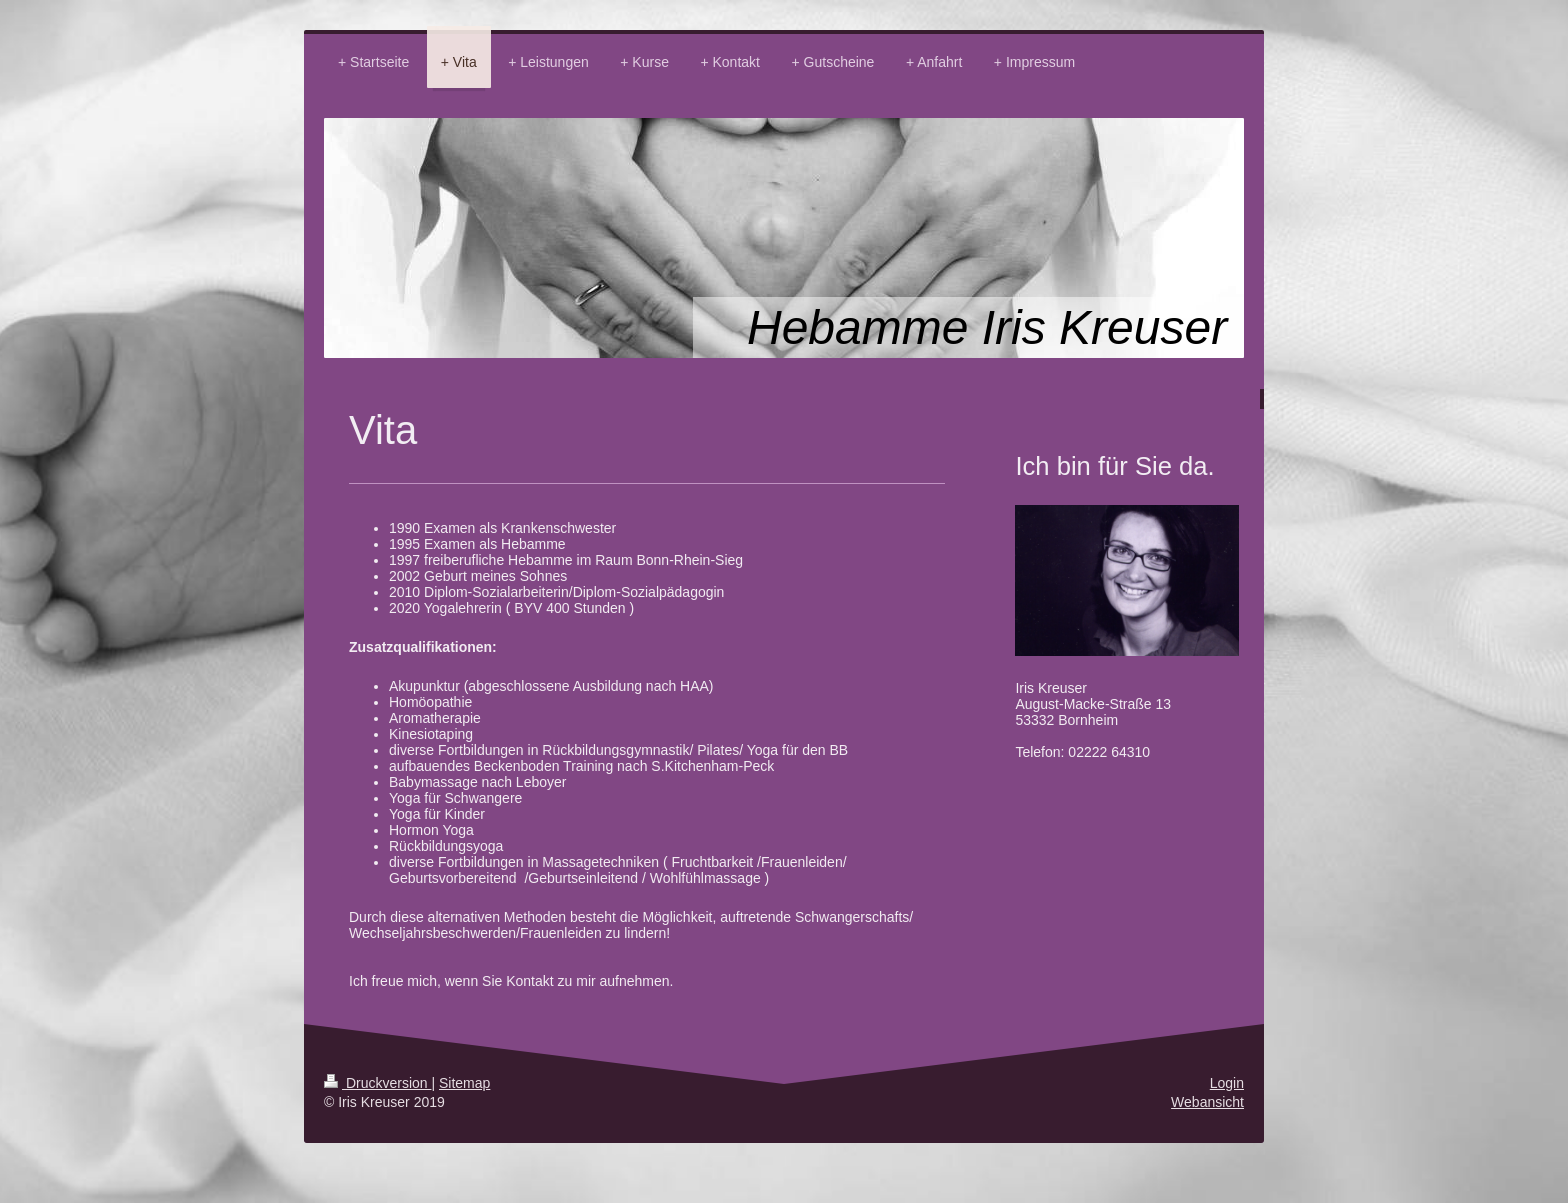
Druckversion (377, 1083)
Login (1227, 1083)
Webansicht (1207, 1102)
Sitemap (464, 1083)
